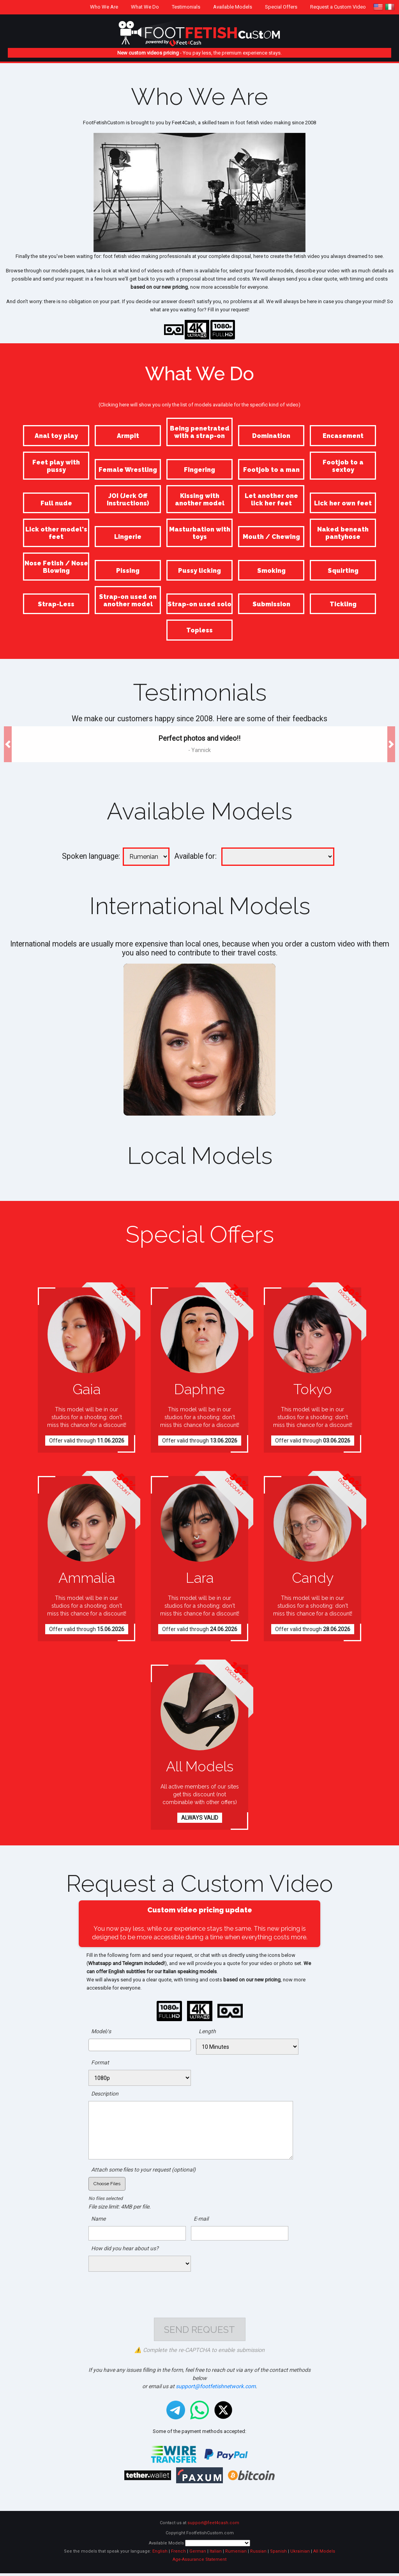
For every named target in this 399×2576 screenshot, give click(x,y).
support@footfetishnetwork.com (216, 2389)
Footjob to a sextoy (343, 466)
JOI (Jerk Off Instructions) (128, 499)
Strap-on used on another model (128, 600)
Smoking (271, 570)
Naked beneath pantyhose (343, 533)
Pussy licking (199, 570)
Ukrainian (300, 2554)
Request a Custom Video (338, 7)
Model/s (101, 2031)
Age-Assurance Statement (199, 2562)
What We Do (145, 7)
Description (104, 2093)
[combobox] (139, 2045)
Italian (216, 2554)
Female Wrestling (128, 469)
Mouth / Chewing (271, 536)
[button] (8, 744)
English (160, 2554)
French (178, 2554)
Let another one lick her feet (271, 499)
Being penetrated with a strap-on (200, 432)
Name (98, 2219)
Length (207, 2031)
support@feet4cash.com (213, 2525)
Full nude (56, 503)
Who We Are (104, 7)
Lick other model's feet (56, 533)
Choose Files (107, 2183)
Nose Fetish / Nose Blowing (56, 567)
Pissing (127, 570)
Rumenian (236, 2554)
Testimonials (186, 7)
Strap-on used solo (199, 604)
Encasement (343, 436)
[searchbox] (93, 2044)
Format (100, 2062)
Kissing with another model (199, 499)
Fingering (199, 469)
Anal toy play (56, 436)
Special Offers (281, 7)
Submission (271, 604)
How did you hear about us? (125, 2248)
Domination (271, 436)
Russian (258, 2554)
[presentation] (199, 2291)
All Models (324, 2554)
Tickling (343, 604)
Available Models (232, 7)
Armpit (128, 436)
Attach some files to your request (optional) (143, 2169)
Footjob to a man (271, 469)
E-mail (201, 2219)
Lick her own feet (343, 503)
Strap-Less (56, 604)
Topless (199, 630)
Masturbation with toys (199, 533)
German (197, 2554)
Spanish (278, 2554)
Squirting (343, 570)
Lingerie (127, 536)
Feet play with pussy (56, 466)
